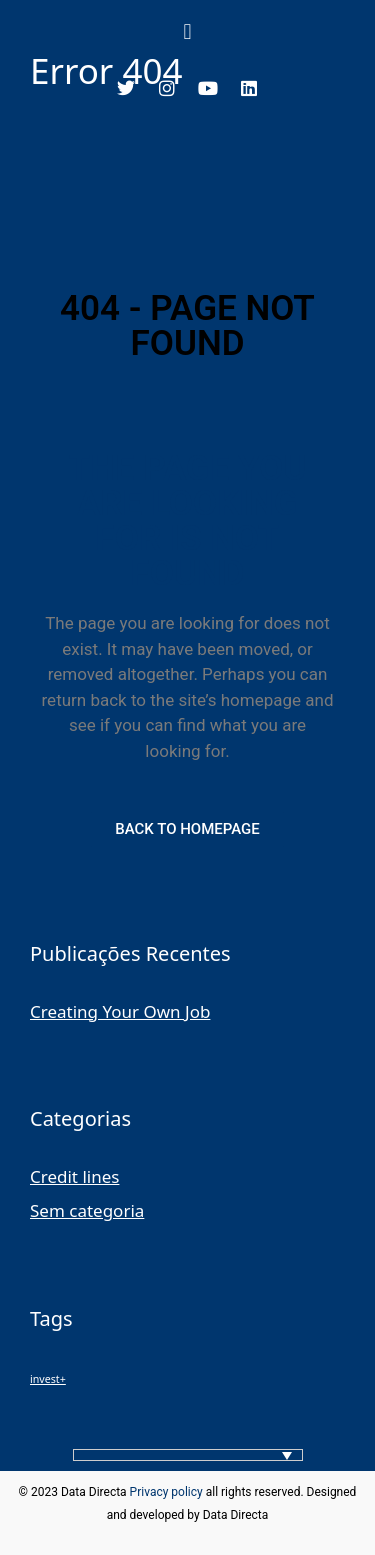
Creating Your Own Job (120, 1011)
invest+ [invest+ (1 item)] (48, 1379)
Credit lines (74, 1176)
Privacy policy (166, 1492)
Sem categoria (87, 1210)
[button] (187, 30)
